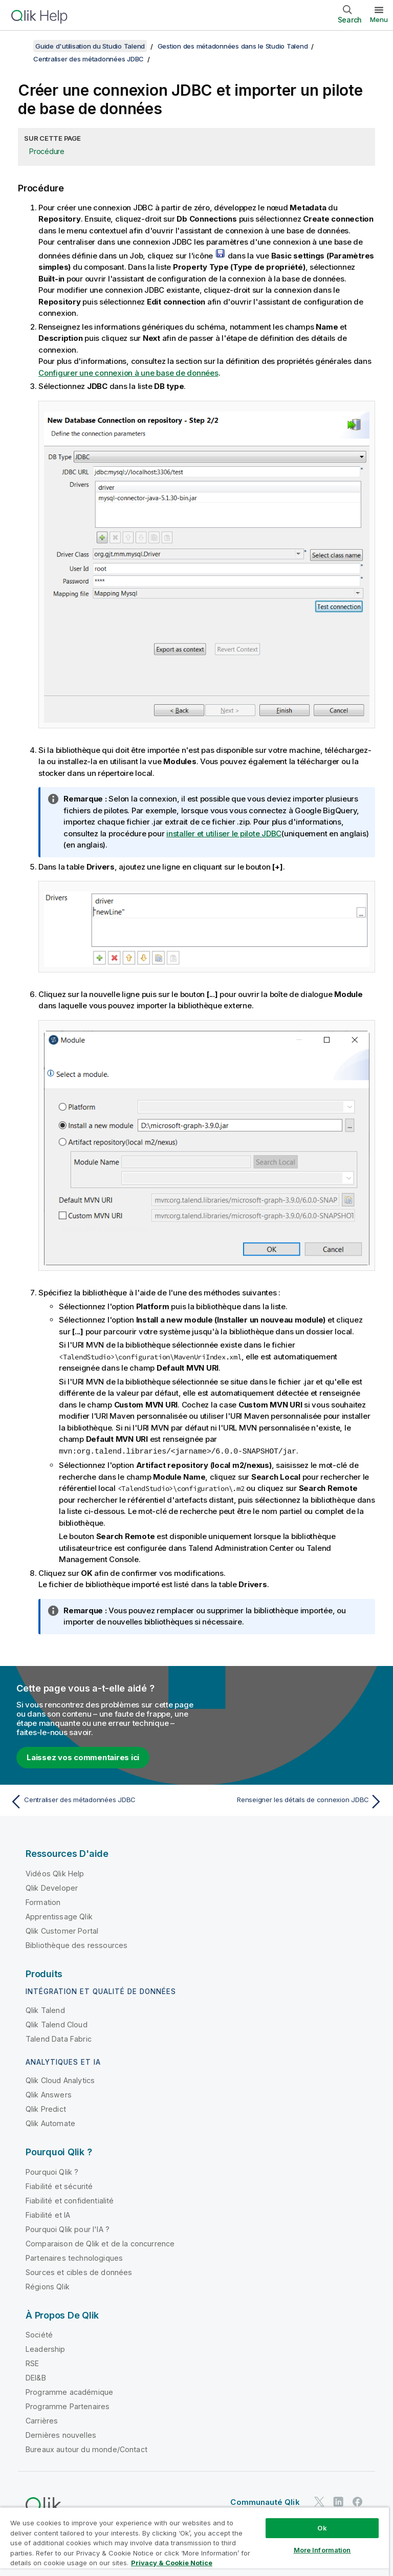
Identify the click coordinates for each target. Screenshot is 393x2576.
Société (39, 2334)
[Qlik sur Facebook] (357, 2501)
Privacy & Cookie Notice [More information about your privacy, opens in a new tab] (171, 2563)
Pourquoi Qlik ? (52, 2171)
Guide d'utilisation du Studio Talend (90, 46)
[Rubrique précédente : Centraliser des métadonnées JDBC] (100, 1801)
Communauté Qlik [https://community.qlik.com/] (264, 2501)
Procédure (46, 151)
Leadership (46, 2348)
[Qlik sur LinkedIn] (338, 2501)
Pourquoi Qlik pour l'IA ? (68, 2228)
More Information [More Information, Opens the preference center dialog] (322, 2550)
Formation (43, 1901)
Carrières (42, 2420)
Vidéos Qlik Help (55, 1873)
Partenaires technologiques (74, 2257)
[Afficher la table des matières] (20, 46)
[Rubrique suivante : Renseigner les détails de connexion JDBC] (292, 1801)
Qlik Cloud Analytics (60, 2079)
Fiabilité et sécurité (59, 2185)
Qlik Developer (52, 1887)
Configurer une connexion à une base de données (128, 373)
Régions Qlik (48, 2286)
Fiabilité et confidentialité (70, 2200)
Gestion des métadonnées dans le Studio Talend (233, 46)
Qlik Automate (50, 2122)
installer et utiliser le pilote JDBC (223, 833)
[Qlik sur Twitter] (319, 2501)
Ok (321, 2528)
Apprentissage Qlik (59, 1916)
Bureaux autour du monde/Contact (86, 2448)
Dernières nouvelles (61, 2434)
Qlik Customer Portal (62, 1930)
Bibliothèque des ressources (76, 1944)
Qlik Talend (45, 2009)
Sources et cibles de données (79, 2271)
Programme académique (69, 2391)
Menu (379, 19)
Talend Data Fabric (59, 2038)
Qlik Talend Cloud (57, 2024)
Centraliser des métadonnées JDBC (88, 59)
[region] (194, 2541)
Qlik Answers (49, 2094)
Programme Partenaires (68, 2405)
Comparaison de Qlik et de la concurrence (100, 2243)
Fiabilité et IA (48, 2214)
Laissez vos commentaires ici (83, 1757)
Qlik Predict (46, 2108)
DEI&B (36, 2377)
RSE (32, 2362)
